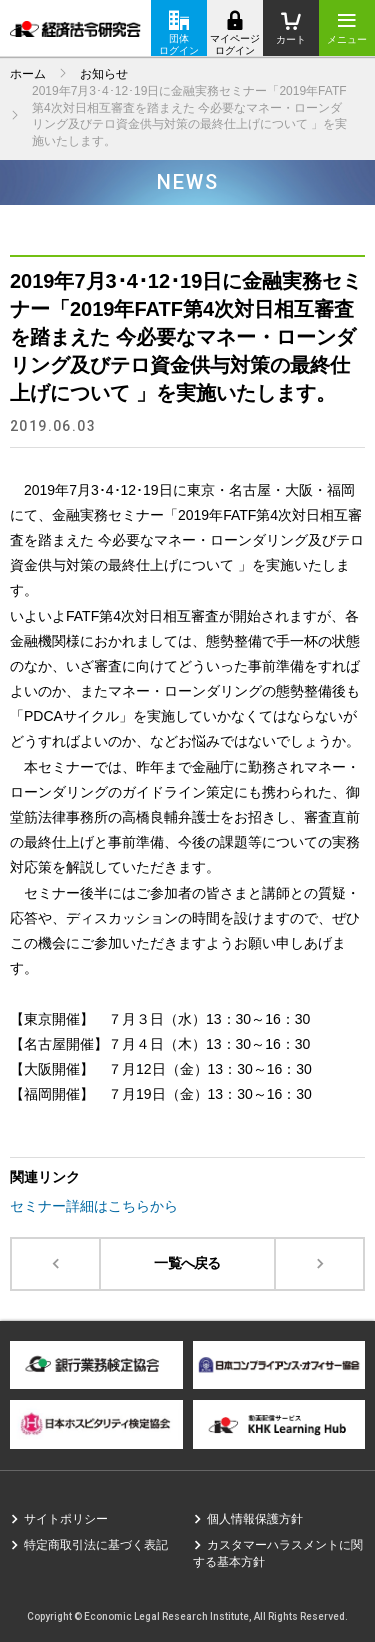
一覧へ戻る (187, 1263)
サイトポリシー (66, 1519)
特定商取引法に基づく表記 (96, 1545)
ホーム (28, 74)
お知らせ (104, 74)
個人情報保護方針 (255, 1519)
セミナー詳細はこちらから (94, 1206)
